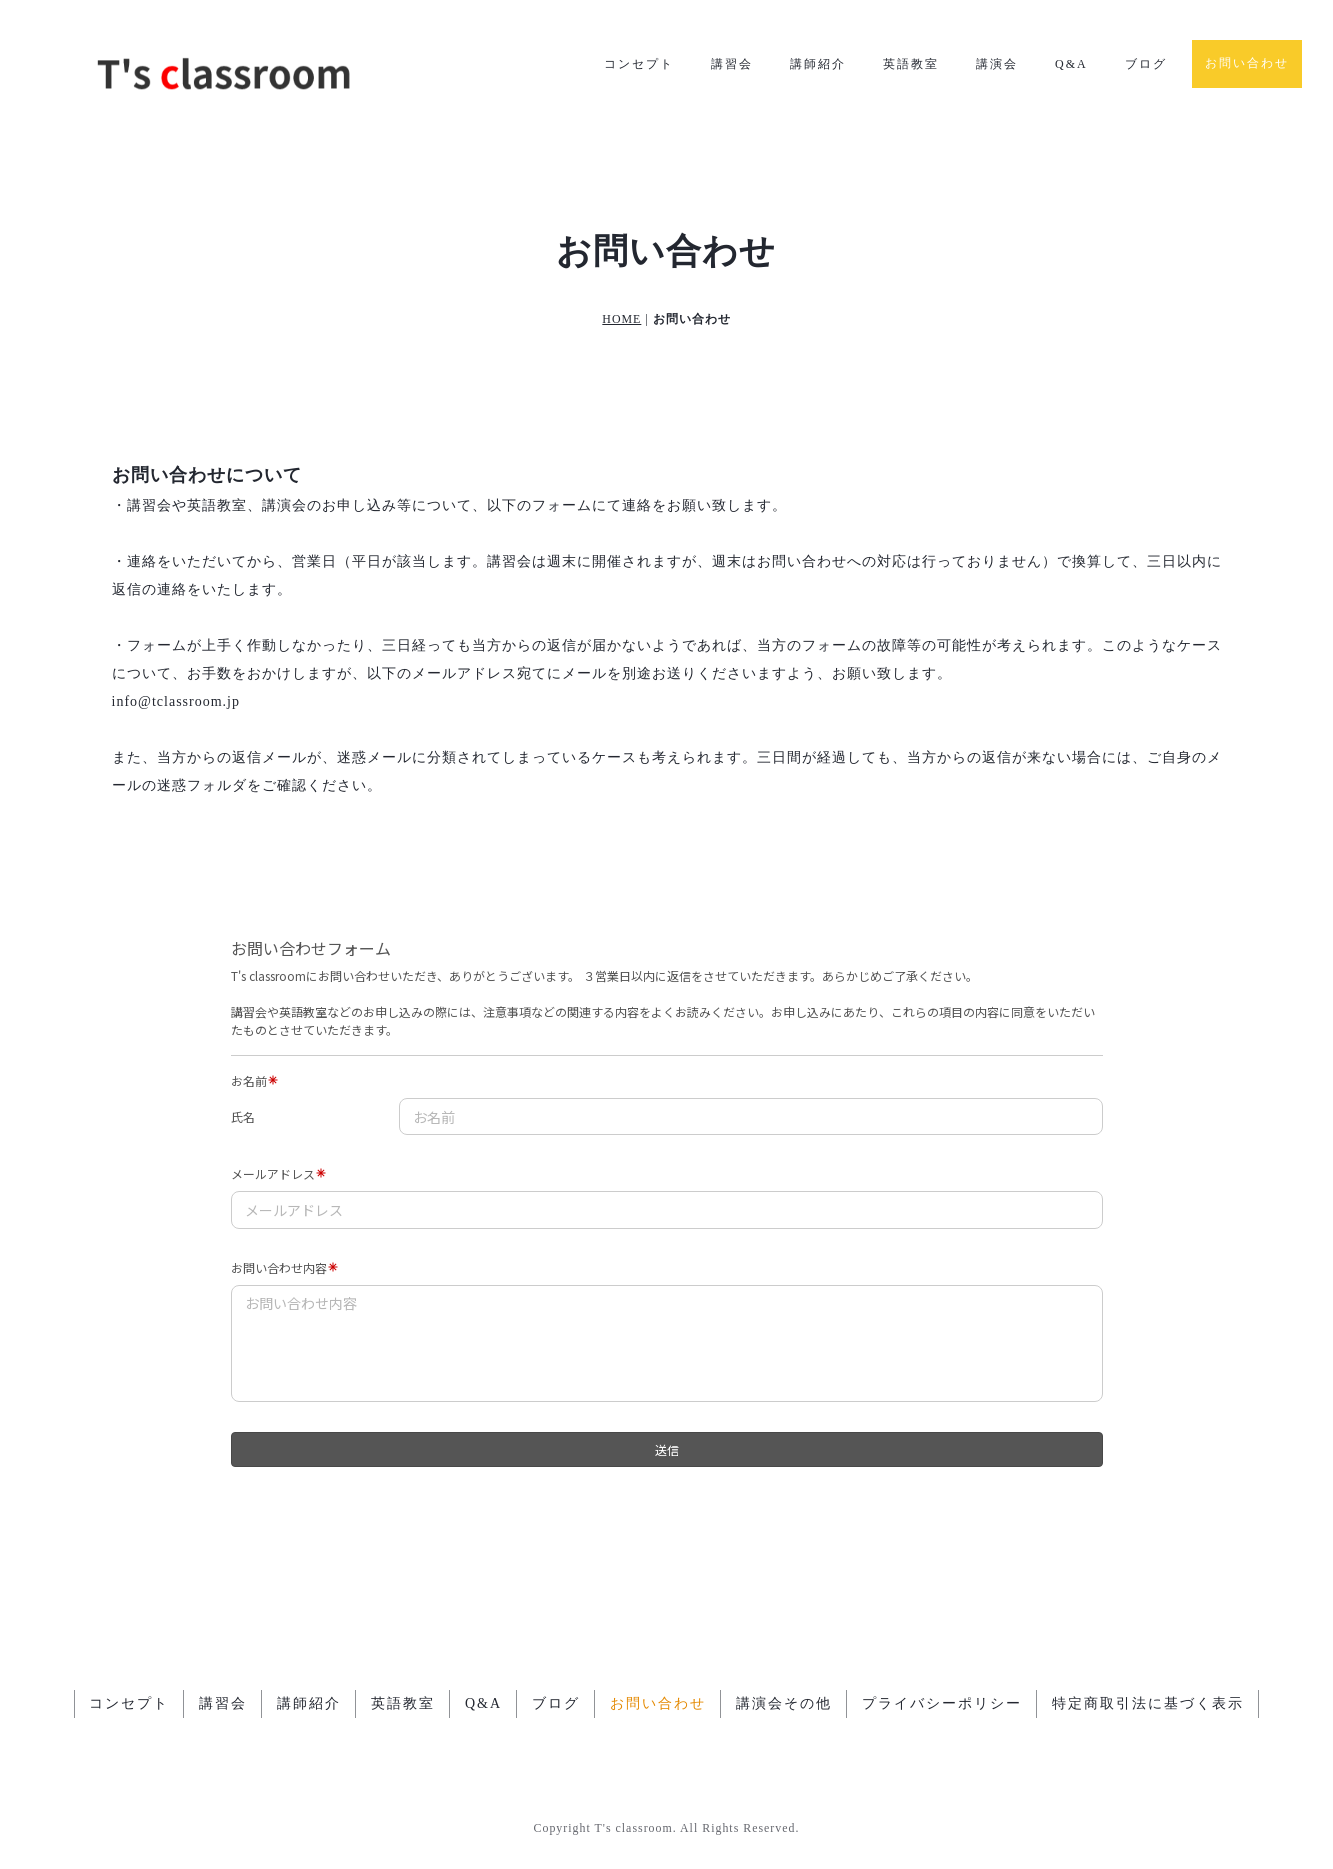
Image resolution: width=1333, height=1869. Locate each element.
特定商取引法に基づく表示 (1148, 1703)
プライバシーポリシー (942, 1703)
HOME (621, 319)
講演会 (997, 64)
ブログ (1146, 64)
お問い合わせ (1247, 63)
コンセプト (639, 64)
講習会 (732, 64)
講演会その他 (784, 1703)
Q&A (1071, 64)
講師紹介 (818, 64)
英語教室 (911, 64)
